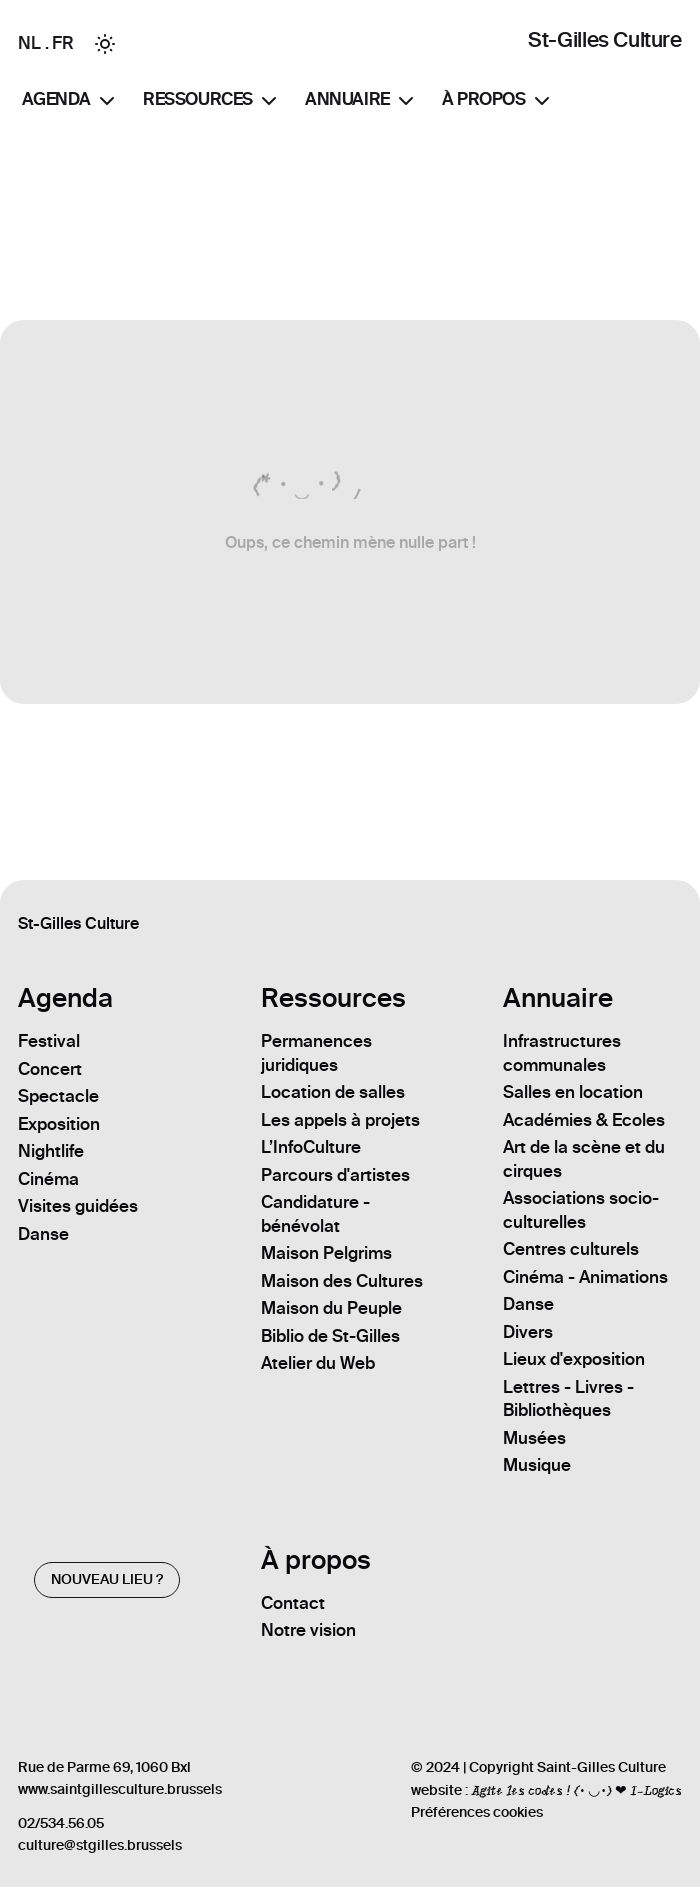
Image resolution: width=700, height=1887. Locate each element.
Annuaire (361, 101)
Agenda (70, 101)
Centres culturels (571, 1249)
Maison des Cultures (342, 1281)
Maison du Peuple (331, 1308)
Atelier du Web (318, 1363)
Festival (49, 1041)
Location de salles (333, 1092)
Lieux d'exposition (574, 1359)
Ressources (212, 101)
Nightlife (51, 1151)
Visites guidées (78, 1206)
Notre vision (308, 1630)
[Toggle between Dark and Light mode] (105, 44)
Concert (50, 1069)
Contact (293, 1603)
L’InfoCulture (311, 1147)
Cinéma (48, 1179)
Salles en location (573, 1092)
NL (29, 43)
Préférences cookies (477, 1812)
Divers (528, 1332)
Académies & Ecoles (584, 1120)
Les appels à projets (340, 1120)
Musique (537, 1465)
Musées (534, 1438)
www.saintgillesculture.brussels (120, 1789)
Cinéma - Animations (585, 1277)
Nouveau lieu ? (107, 1579)
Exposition (59, 1124)
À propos (498, 101)
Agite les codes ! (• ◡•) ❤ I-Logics (576, 1790)
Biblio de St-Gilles (330, 1336)
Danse (43, 1234)
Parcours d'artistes (335, 1175)
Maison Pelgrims (326, 1253)
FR (62, 43)
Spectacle (58, 1096)
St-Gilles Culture (604, 39)
